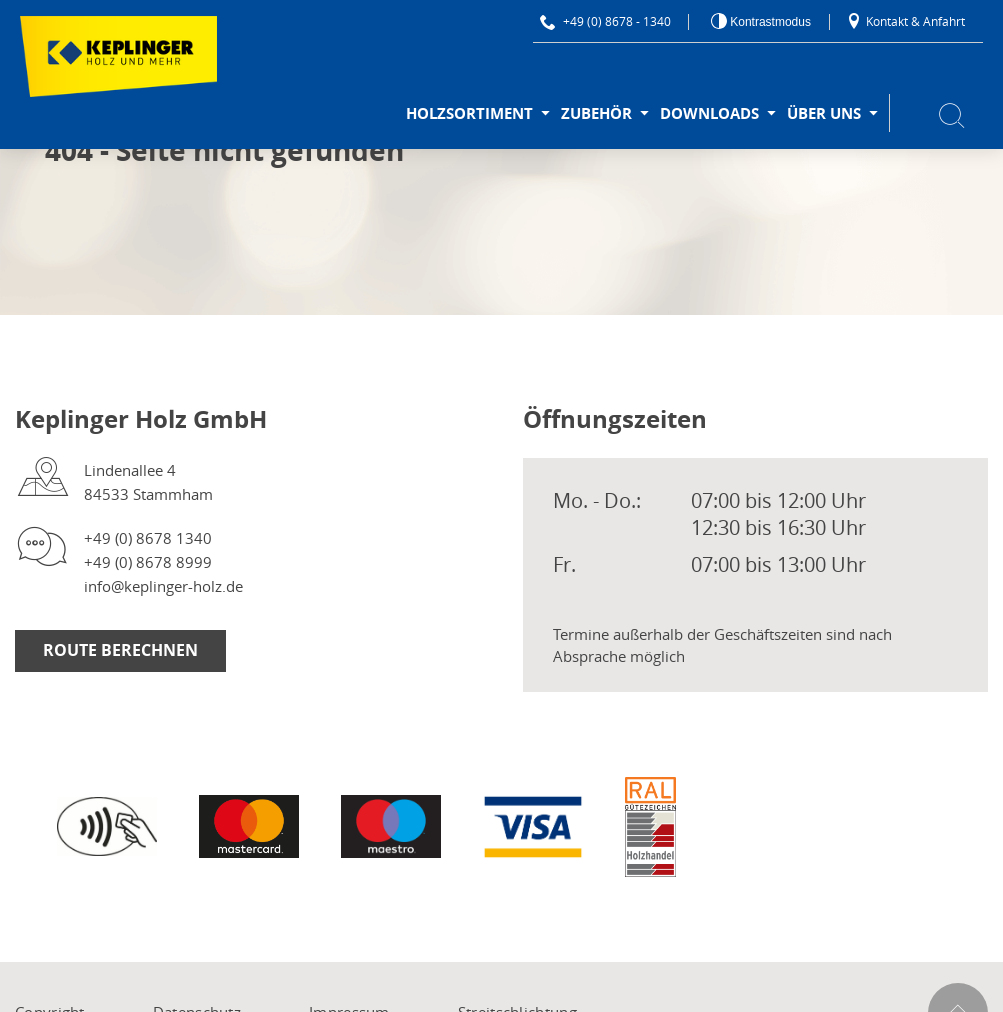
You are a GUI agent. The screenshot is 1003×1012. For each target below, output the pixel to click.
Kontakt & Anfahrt (905, 21)
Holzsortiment (469, 113)
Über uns (824, 113)
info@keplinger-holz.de (163, 586)
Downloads (709, 113)
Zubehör (596, 113)
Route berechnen (120, 650)
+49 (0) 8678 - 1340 (605, 21)
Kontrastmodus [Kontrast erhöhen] (769, 22)
